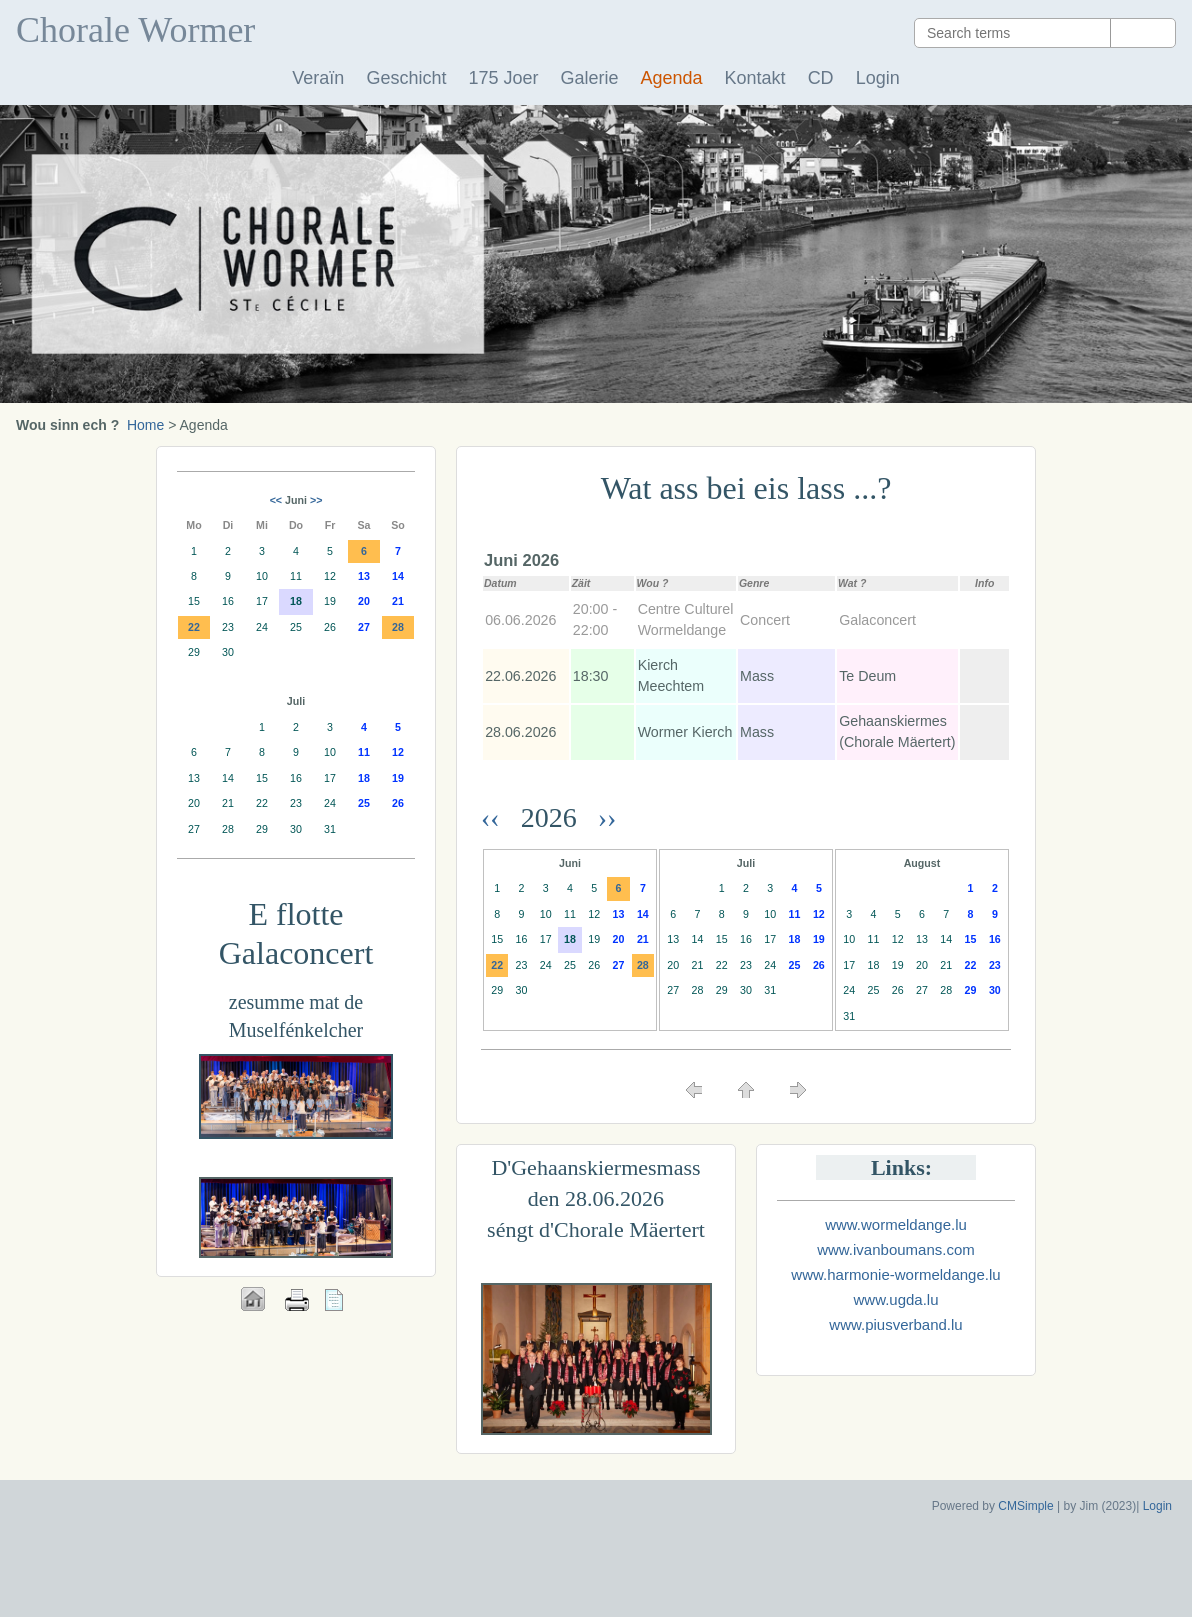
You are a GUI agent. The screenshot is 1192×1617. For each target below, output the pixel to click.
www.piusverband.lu (895, 1324)
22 (497, 965)
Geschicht (406, 78)
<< (276, 500)
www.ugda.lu (895, 1299)
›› (604, 817)
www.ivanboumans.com (896, 1249)
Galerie (589, 78)
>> (316, 500)
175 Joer (503, 78)
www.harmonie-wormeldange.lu (895, 1274)
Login (878, 78)
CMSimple (1025, 1506)
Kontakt (755, 78)
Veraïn (318, 78)
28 (643, 965)
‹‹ (497, 817)
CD (821, 78)
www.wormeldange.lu (896, 1224)
